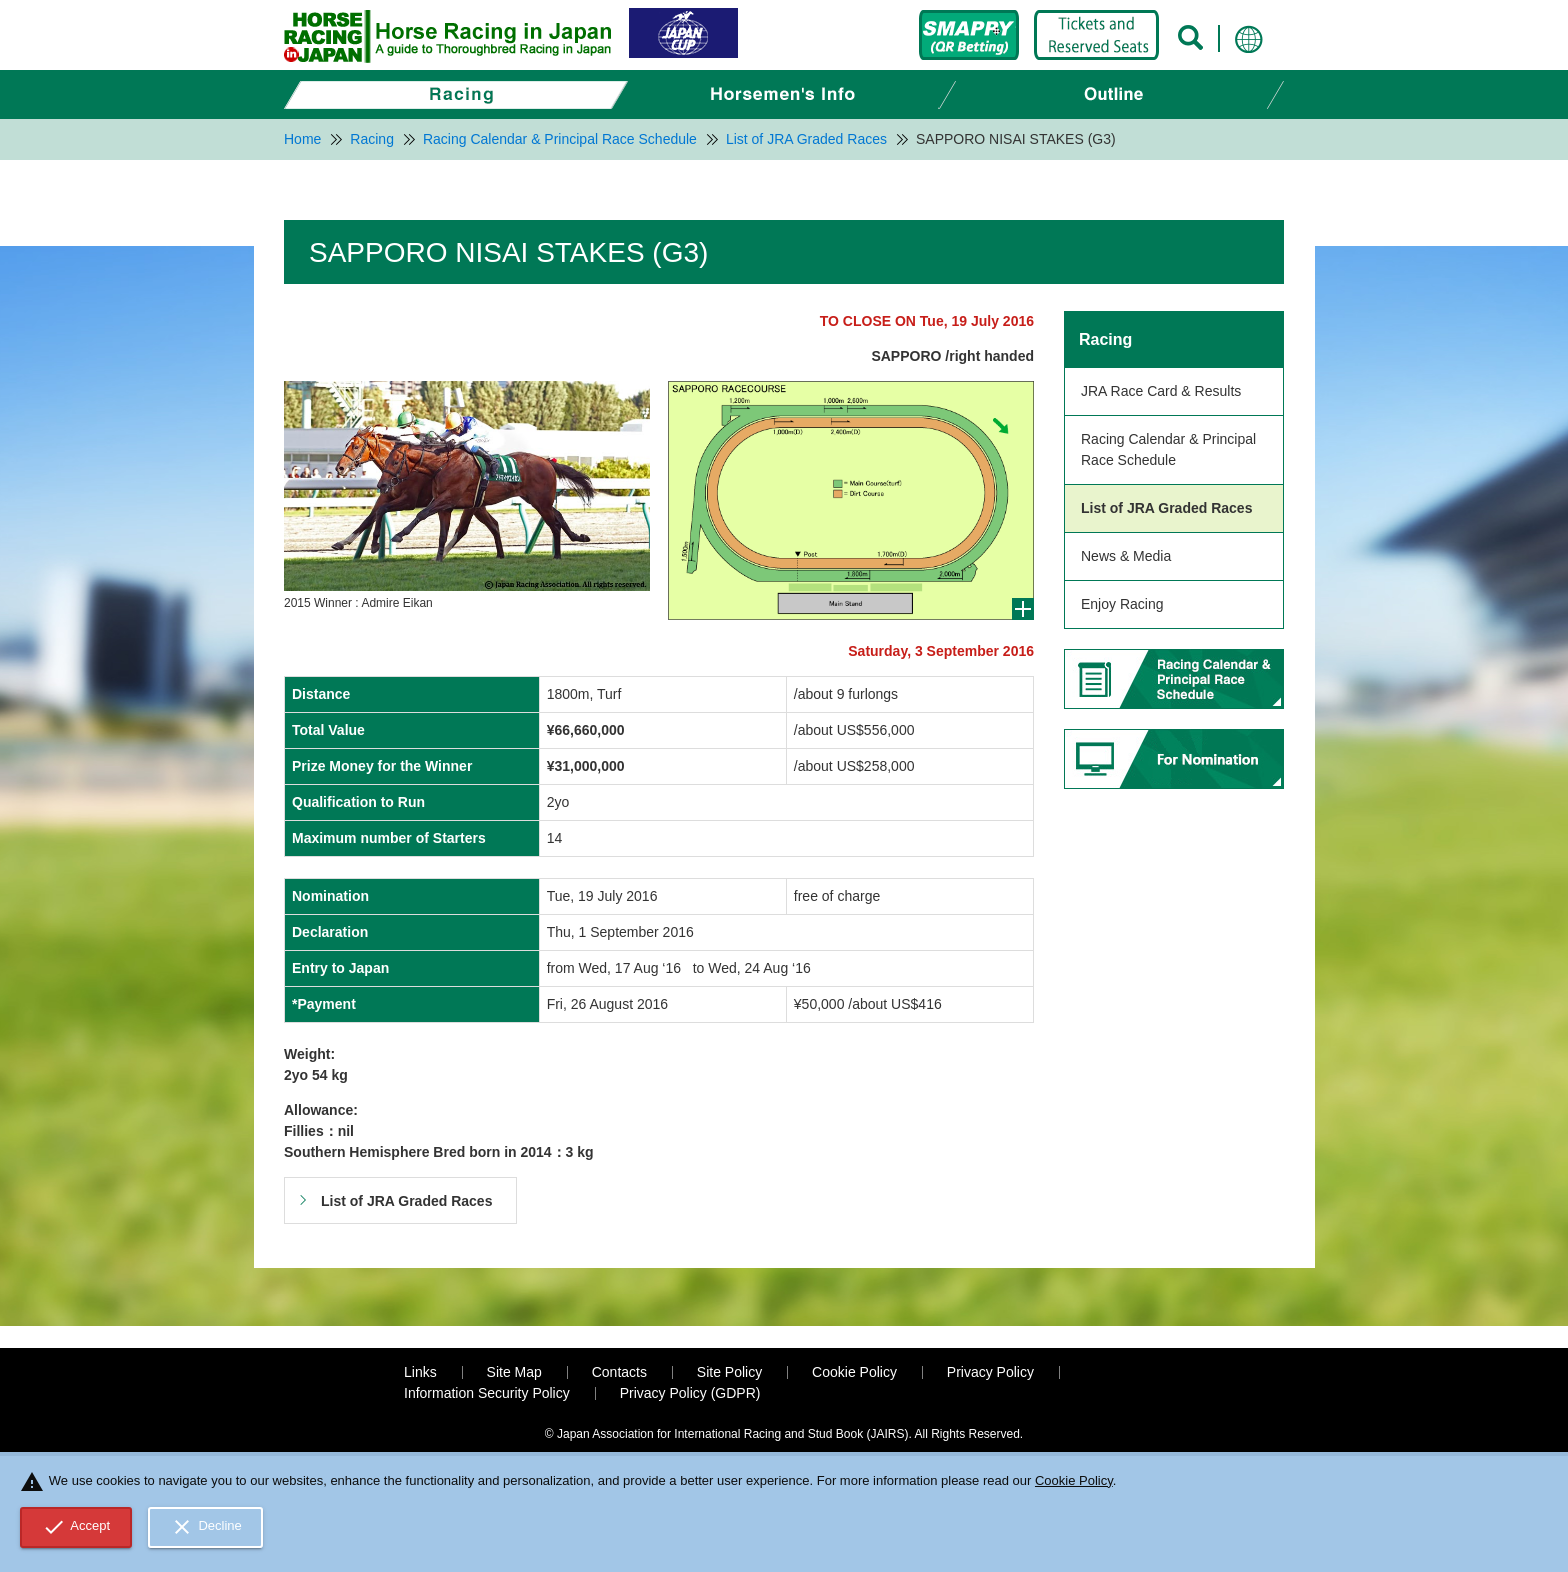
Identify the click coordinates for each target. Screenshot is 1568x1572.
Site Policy (729, 1372)
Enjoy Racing (1122, 604)
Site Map (514, 1372)
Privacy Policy (990, 1372)
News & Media (1126, 556)
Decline (206, 1527)
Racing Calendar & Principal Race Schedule (1168, 449)
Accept (76, 1527)
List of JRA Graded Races (1166, 508)
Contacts (619, 1372)
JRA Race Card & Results (1161, 391)
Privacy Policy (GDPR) (690, 1393)
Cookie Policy (854, 1372)
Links (420, 1372)
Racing (1105, 339)
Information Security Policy (487, 1393)
